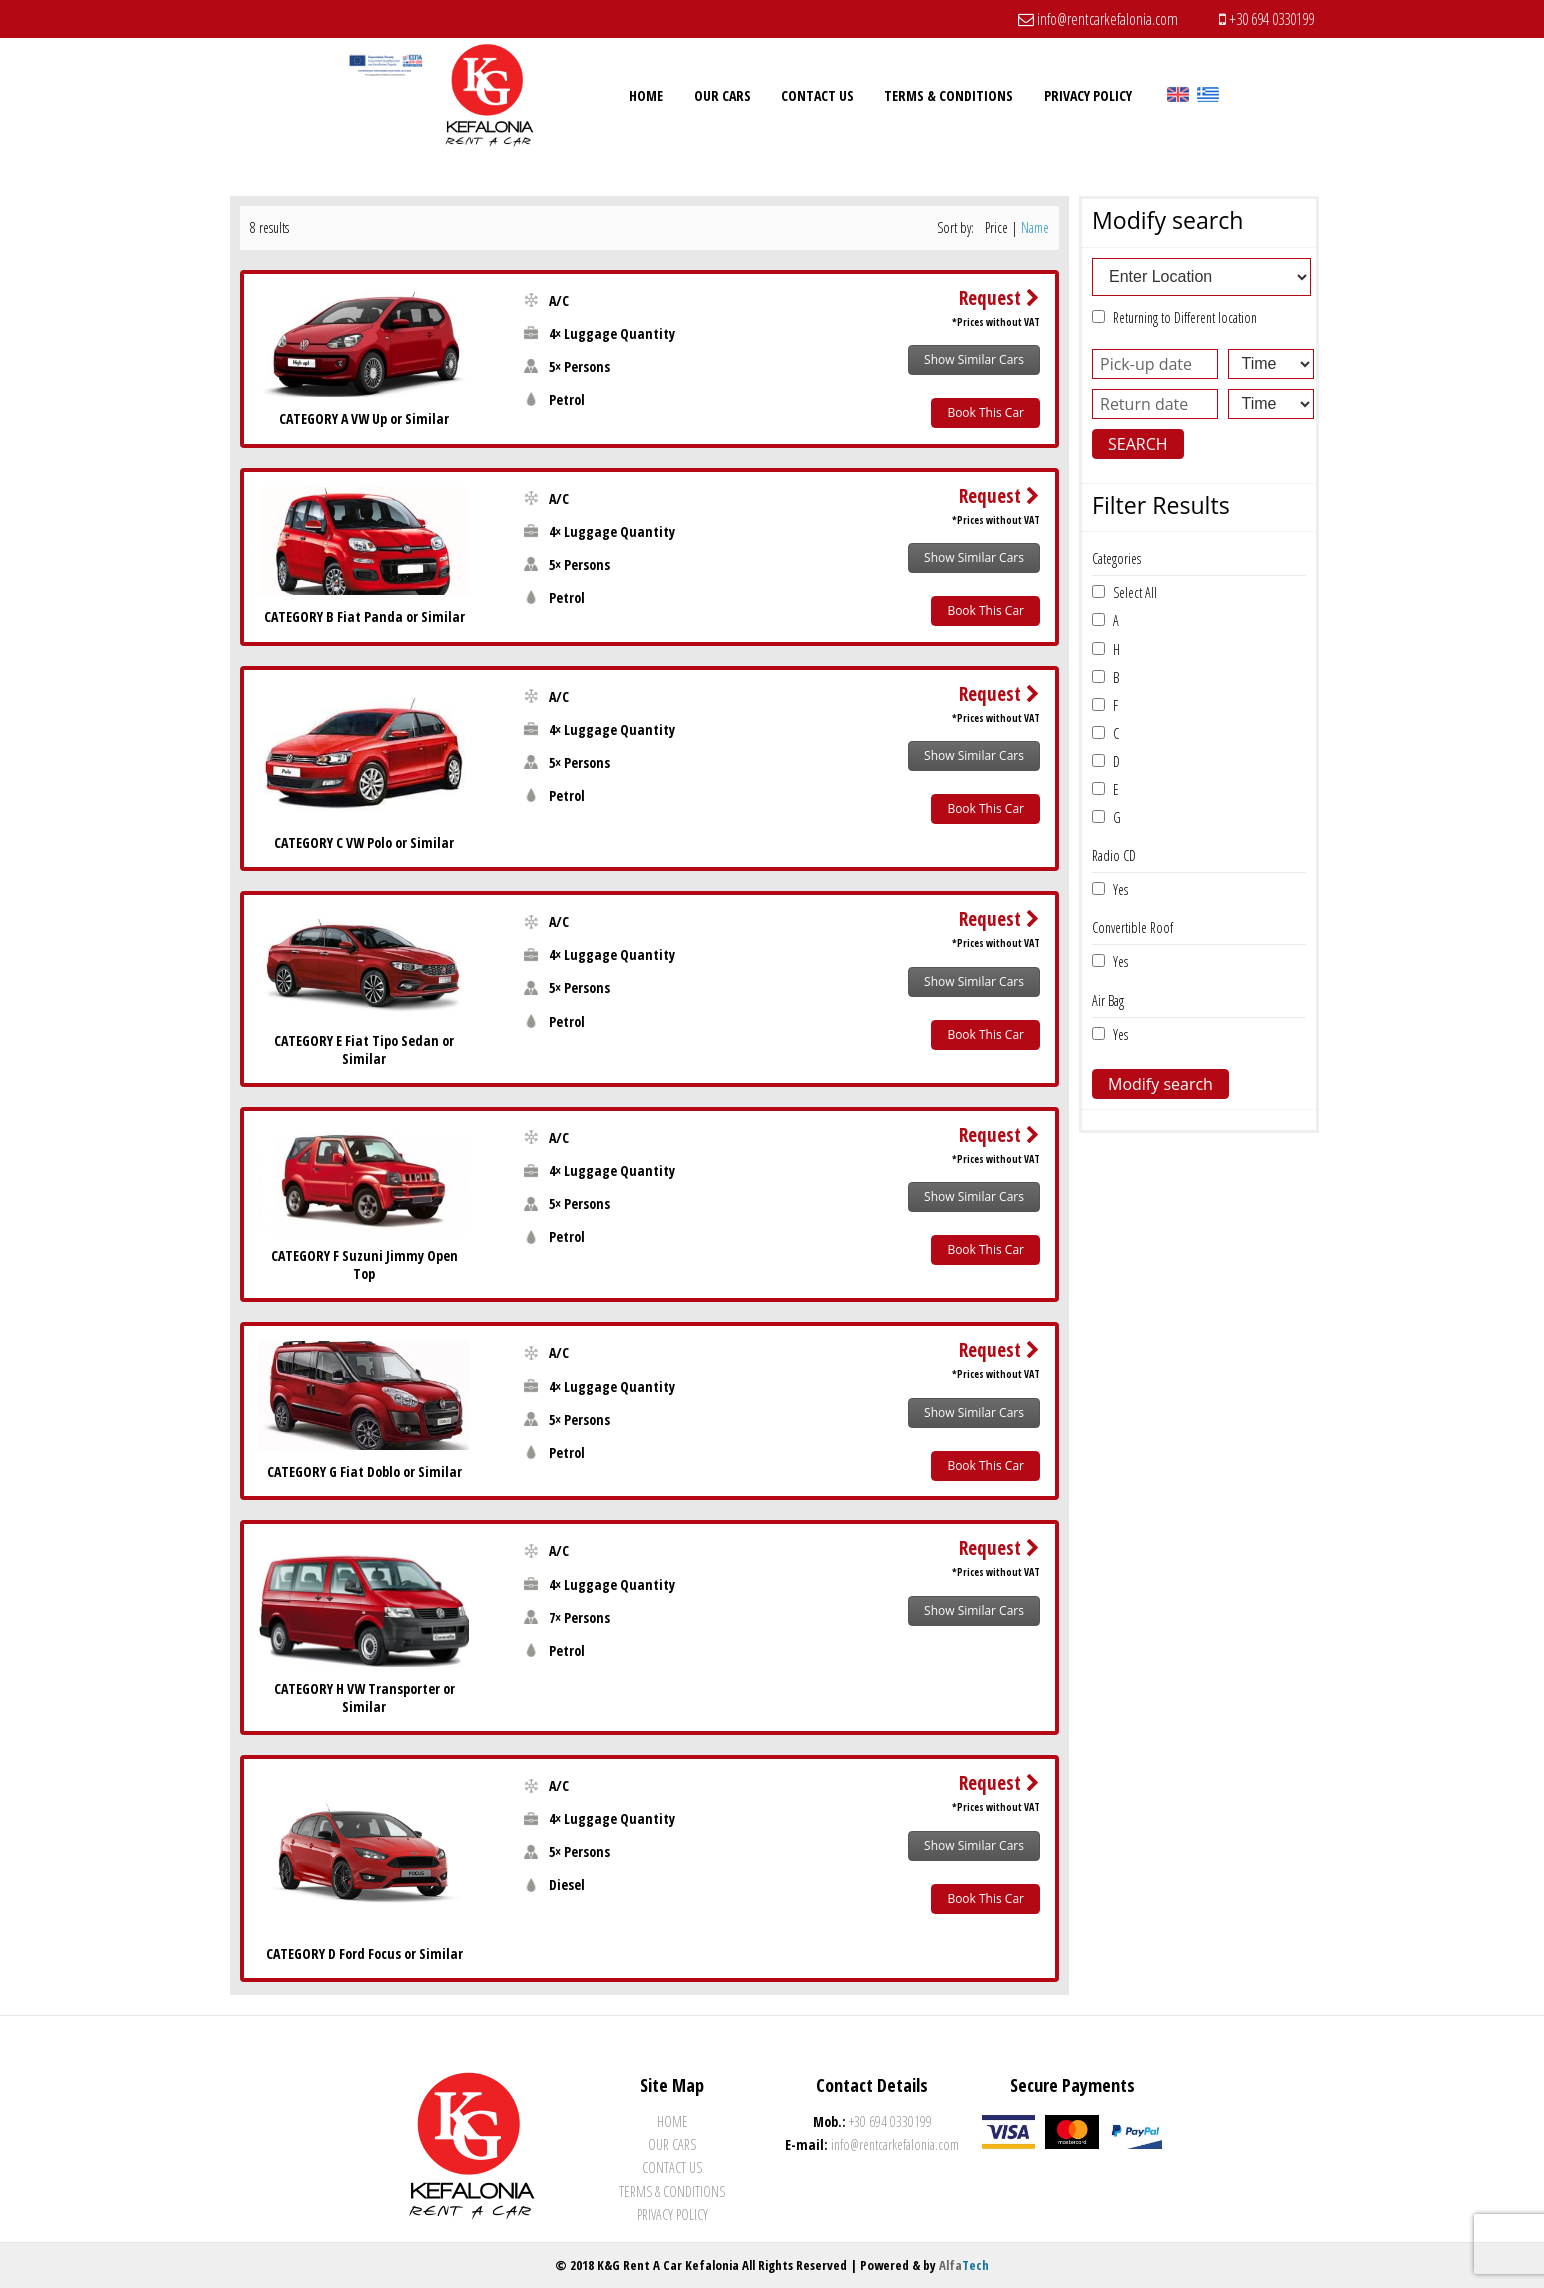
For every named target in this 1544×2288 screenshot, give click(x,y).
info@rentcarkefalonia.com (1098, 19)
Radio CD (1114, 855)
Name (1035, 227)
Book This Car (985, 412)
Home (672, 2121)
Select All (1131, 592)
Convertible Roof (1132, 927)
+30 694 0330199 (1266, 19)
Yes (1116, 889)
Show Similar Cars (974, 359)
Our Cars (672, 2144)
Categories (1116, 558)
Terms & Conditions (672, 2191)
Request (999, 298)
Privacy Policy (672, 2214)
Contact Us (672, 2167)
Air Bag (1108, 1000)
